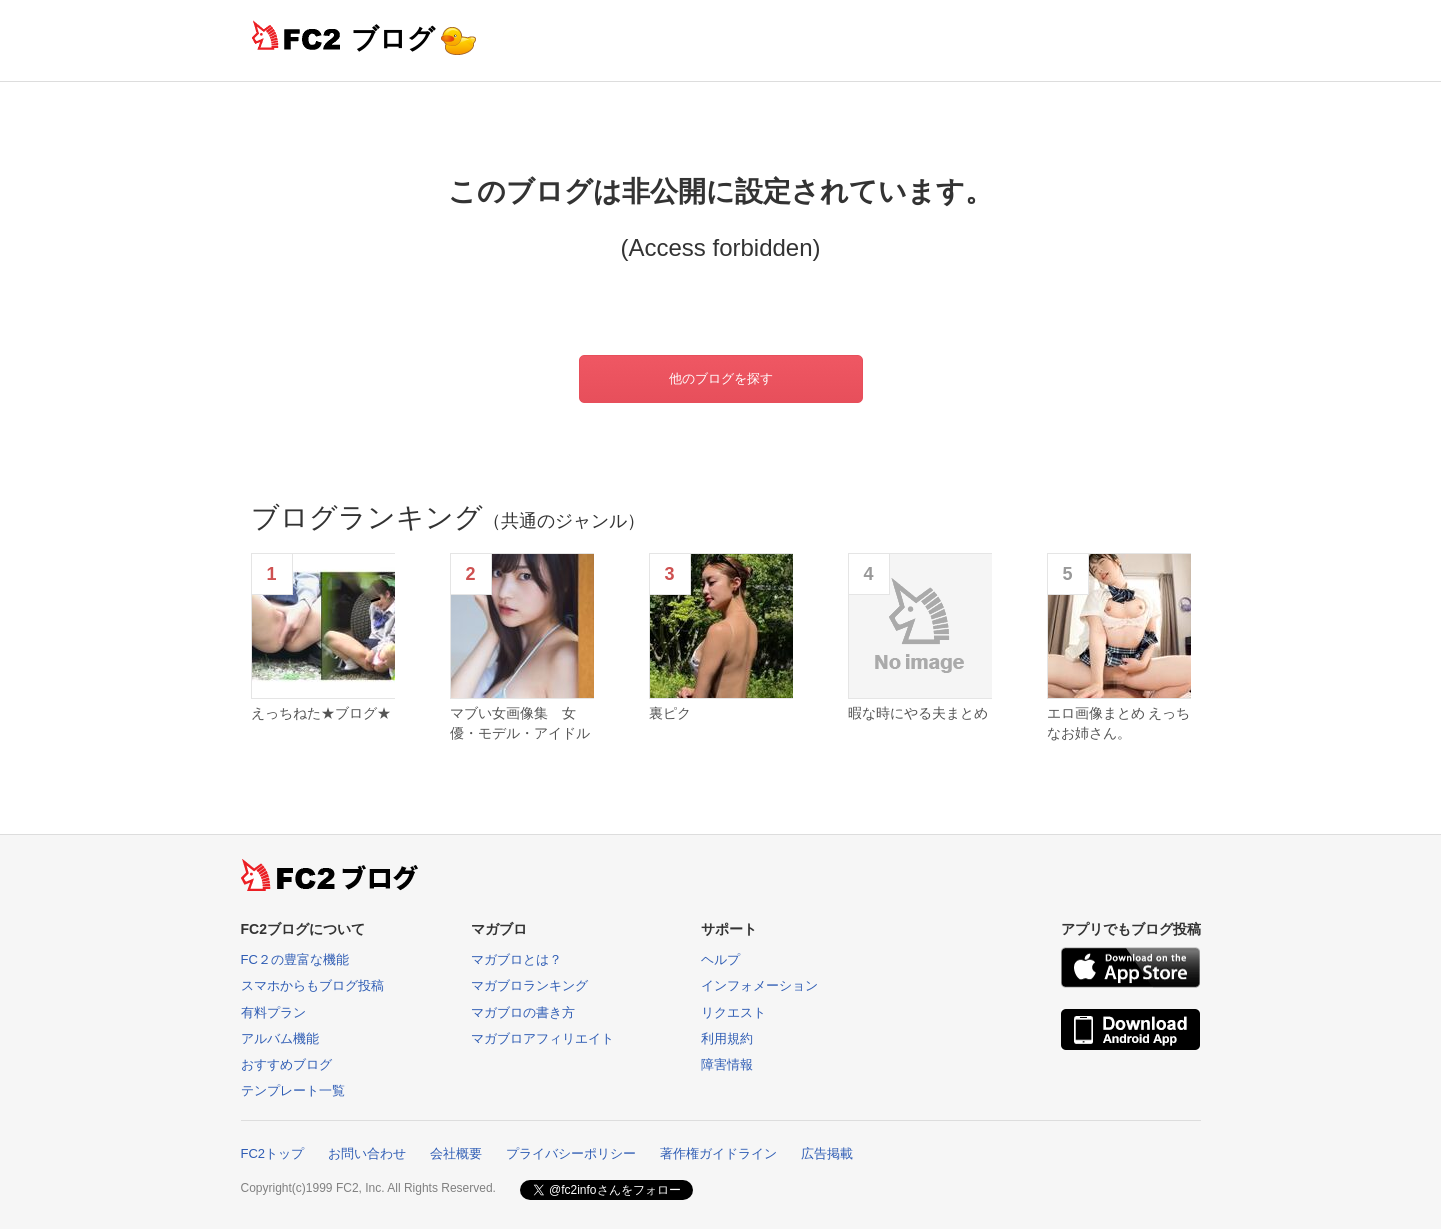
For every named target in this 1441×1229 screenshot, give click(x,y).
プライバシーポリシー (571, 1153)
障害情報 (727, 1064)
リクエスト (733, 1012)
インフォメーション (759, 985)
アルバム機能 (280, 1038)
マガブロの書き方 (523, 1012)
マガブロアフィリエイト (542, 1038)
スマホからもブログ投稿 (312, 985)
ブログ (393, 38)
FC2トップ (273, 1153)
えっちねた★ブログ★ (321, 713)
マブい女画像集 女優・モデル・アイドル (520, 723)
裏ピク (670, 713)
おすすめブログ (286, 1064)
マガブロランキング (529, 985)
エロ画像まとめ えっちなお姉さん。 (1119, 723)
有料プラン (273, 1012)
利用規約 (727, 1038)
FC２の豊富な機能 (295, 959)
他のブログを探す (721, 378)
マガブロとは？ (516, 959)
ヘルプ (720, 959)
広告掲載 (827, 1153)
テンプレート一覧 (293, 1090)
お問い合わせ (367, 1153)
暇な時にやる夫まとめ (918, 713)
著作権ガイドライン (718, 1153)
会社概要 (456, 1153)
